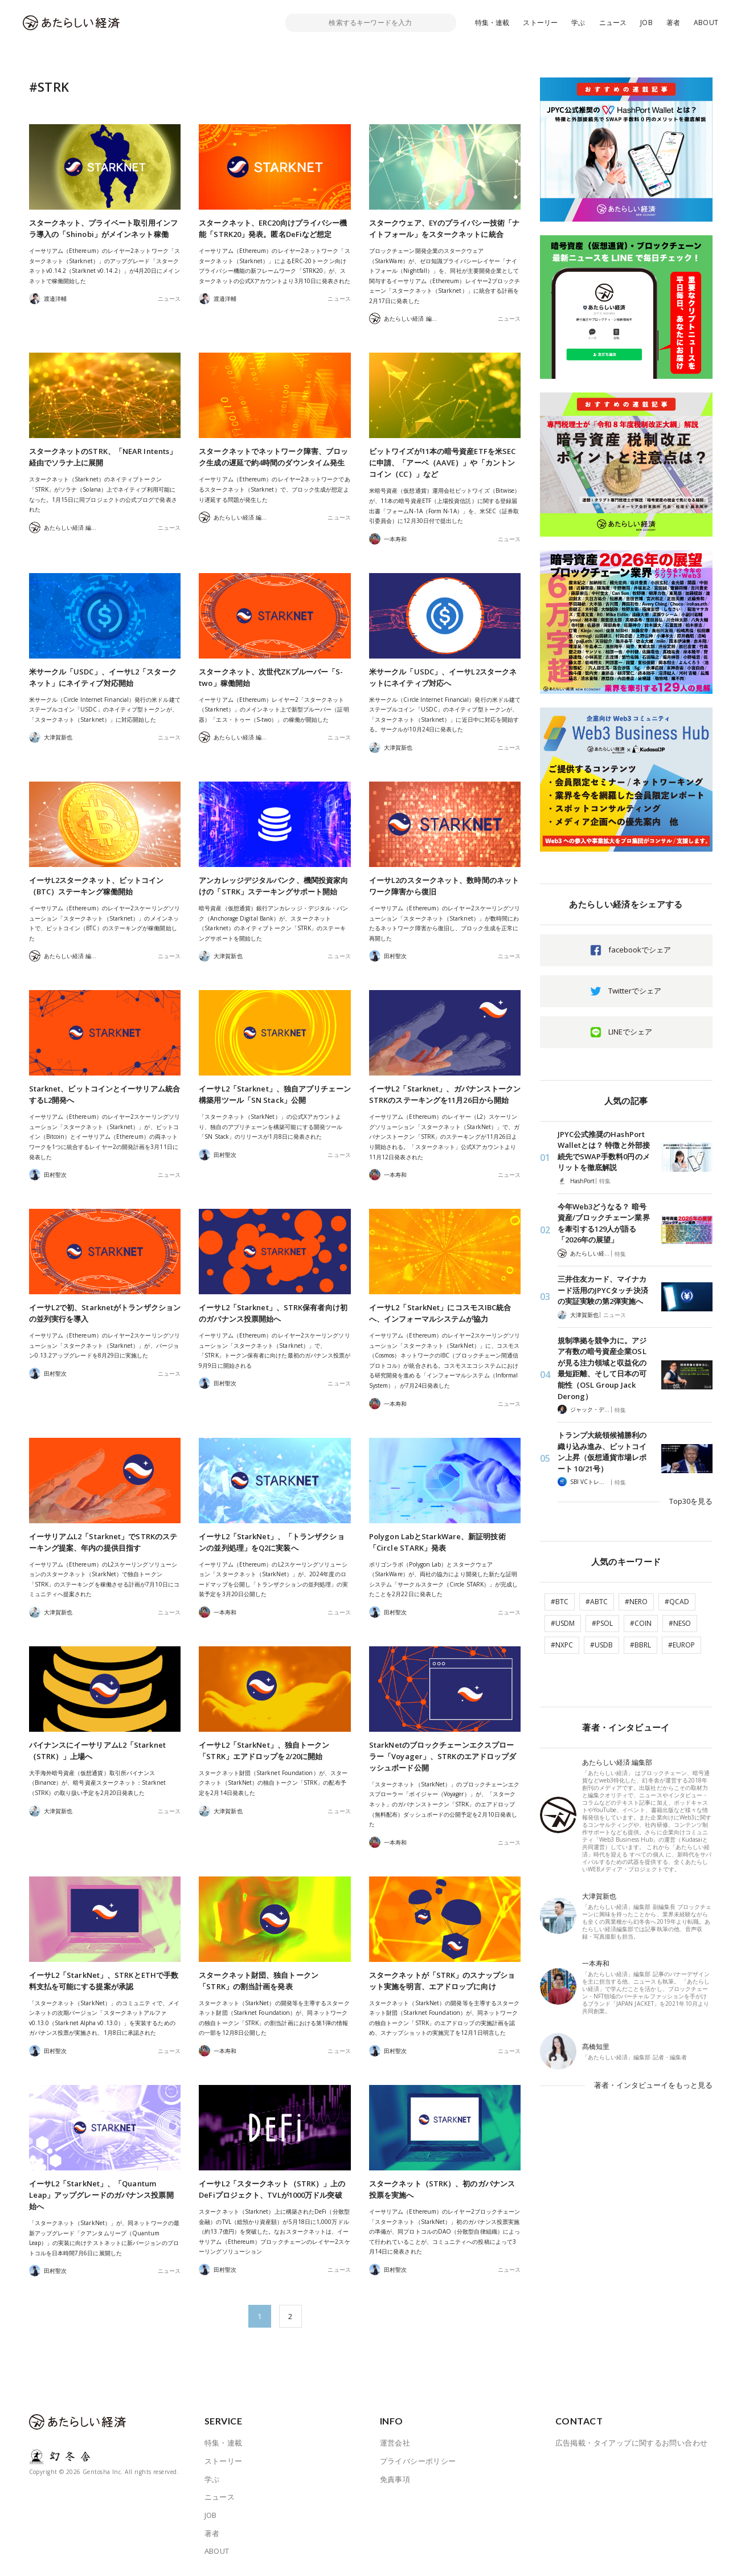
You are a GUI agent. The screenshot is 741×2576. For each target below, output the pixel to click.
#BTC (559, 1600)
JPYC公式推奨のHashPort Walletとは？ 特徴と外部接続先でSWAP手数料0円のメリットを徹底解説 (604, 1151)
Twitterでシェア (634, 991)
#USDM (563, 1621)
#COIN (641, 1621)
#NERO (636, 1600)
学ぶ (578, 22)
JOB (646, 22)
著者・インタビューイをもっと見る (653, 2083)
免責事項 (395, 2479)
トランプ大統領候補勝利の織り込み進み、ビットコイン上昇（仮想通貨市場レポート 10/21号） (602, 1451)
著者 (673, 22)
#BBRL (640, 1643)
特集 (605, 1181)
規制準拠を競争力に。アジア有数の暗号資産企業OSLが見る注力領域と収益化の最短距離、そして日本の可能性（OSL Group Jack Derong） (602, 1368)
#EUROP (681, 1643)
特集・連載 (492, 22)
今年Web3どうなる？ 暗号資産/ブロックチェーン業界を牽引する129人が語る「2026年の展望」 (604, 1223)
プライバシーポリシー (418, 2461)
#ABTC (597, 1600)
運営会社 (395, 2443)
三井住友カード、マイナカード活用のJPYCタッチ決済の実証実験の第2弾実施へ (603, 1290)
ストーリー (540, 22)
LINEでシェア (630, 1032)
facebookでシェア (639, 949)
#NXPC (562, 1643)
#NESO (680, 1621)
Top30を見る (691, 1500)
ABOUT (706, 22)
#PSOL (602, 1621)
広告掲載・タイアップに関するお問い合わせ (631, 2443)
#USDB (601, 1643)
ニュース (613, 22)
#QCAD (677, 1600)
